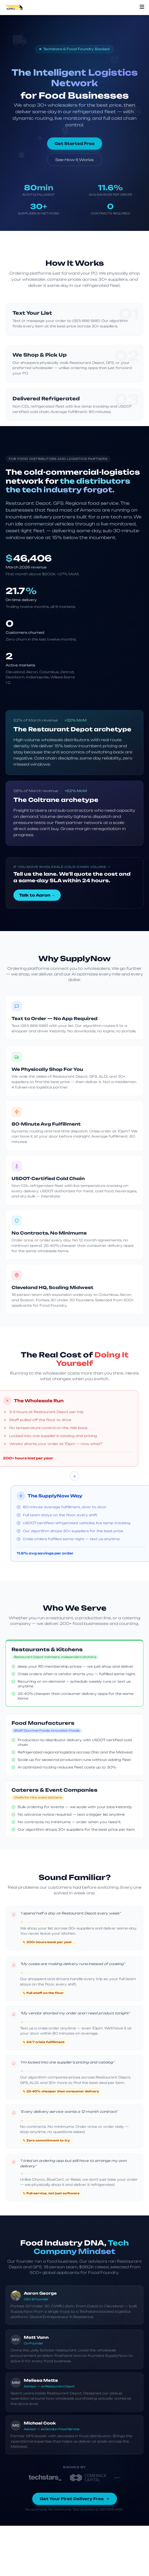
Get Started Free (75, 143)
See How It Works (74, 159)
